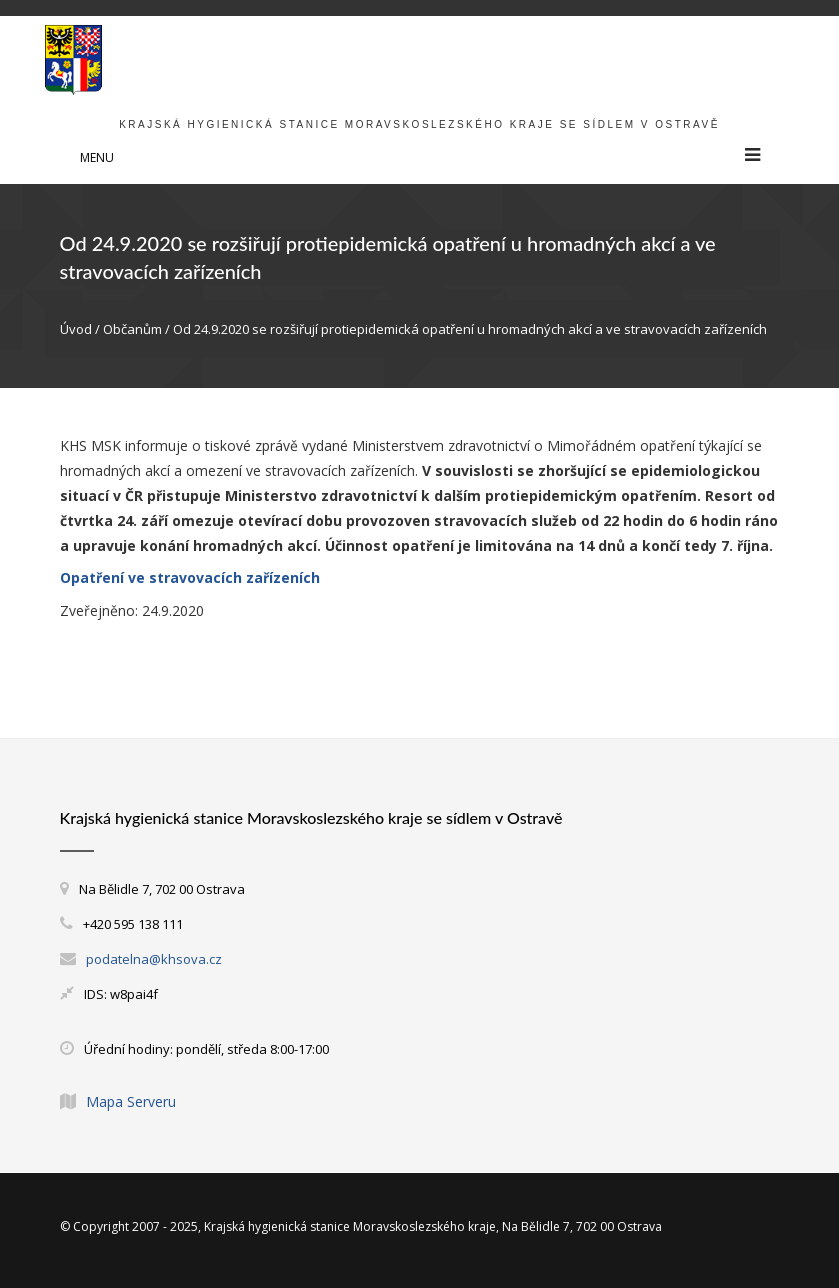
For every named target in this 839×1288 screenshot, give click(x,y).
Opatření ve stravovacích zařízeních (190, 577)
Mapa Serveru (131, 1101)
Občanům (132, 329)
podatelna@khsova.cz (154, 959)
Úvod (76, 329)
